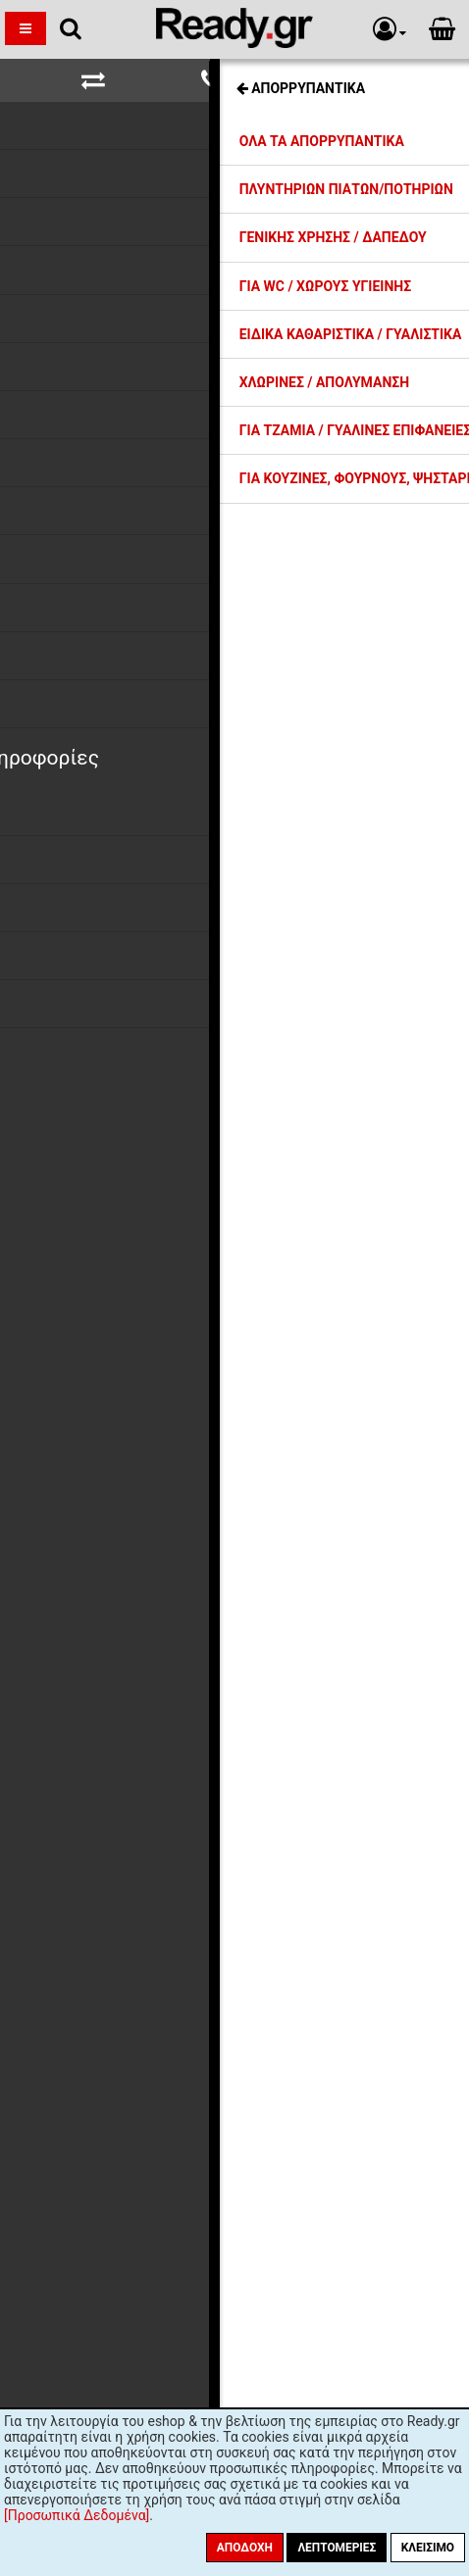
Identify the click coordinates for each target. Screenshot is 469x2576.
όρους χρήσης (186, 2014)
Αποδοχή (245, 2547)
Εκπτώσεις (92, 1529)
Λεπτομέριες (336, 2547)
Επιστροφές (95, 1600)
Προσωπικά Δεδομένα (127, 1617)
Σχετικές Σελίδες (234, 76)
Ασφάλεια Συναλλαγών (129, 1636)
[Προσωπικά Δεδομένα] (76, 2515)
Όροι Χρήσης (98, 1653)
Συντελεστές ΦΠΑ (115, 1582)
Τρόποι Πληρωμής (115, 1564)
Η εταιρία (88, 1510)
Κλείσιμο (427, 2547)
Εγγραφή (344, 1976)
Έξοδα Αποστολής (114, 1547)
